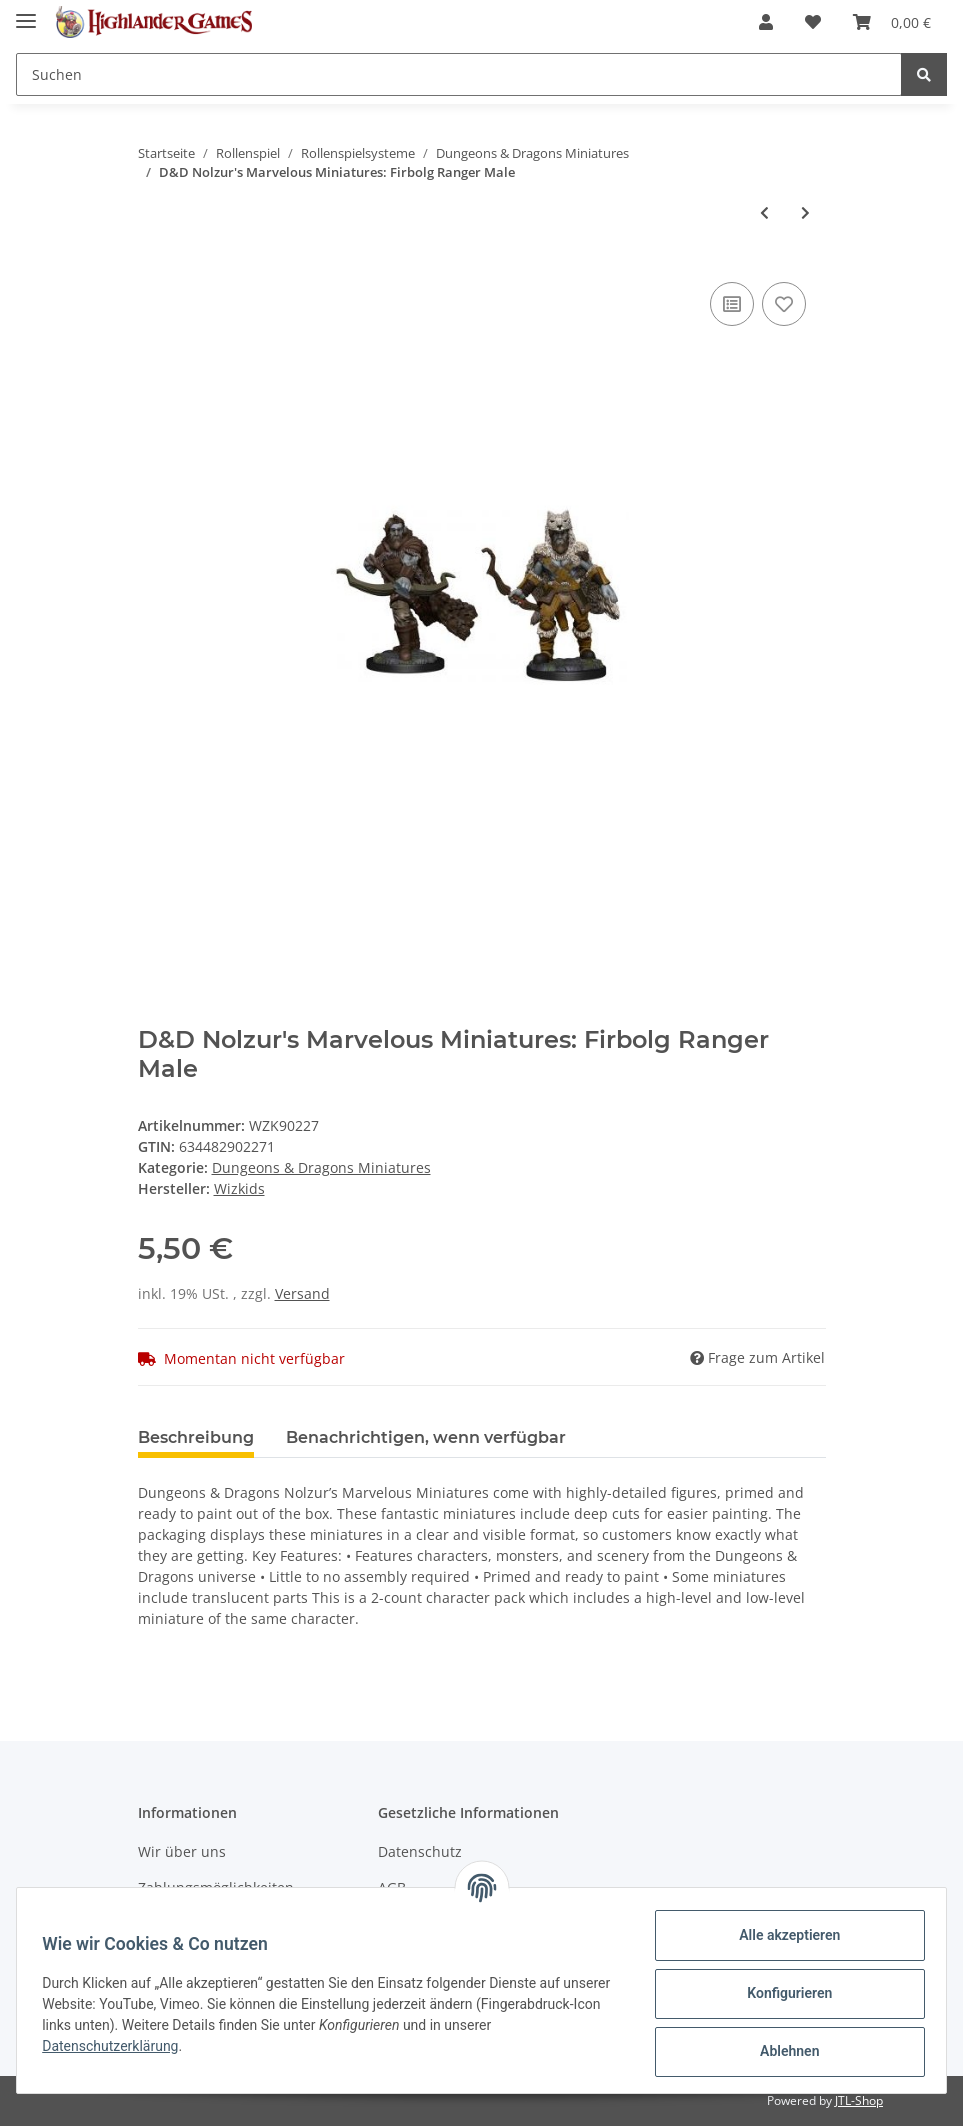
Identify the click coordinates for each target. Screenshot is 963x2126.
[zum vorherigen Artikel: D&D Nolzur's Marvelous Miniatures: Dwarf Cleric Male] (764, 212)
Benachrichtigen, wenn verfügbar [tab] (426, 1437)
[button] (766, 22)
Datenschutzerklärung (167, 2046)
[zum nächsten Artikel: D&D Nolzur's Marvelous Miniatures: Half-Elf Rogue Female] (805, 212)
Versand (302, 1293)
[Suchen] (459, 74)
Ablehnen (782, 2051)
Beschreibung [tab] (196, 1437)
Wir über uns (182, 1851)
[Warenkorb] (892, 22)
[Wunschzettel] (813, 22)
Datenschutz (420, 1851)
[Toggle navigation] (26, 12)
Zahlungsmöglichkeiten (216, 1887)
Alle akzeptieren (782, 1935)
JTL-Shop (859, 2100)
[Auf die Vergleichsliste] (732, 304)
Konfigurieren (782, 1993)
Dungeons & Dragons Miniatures (321, 1167)
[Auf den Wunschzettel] (784, 304)
